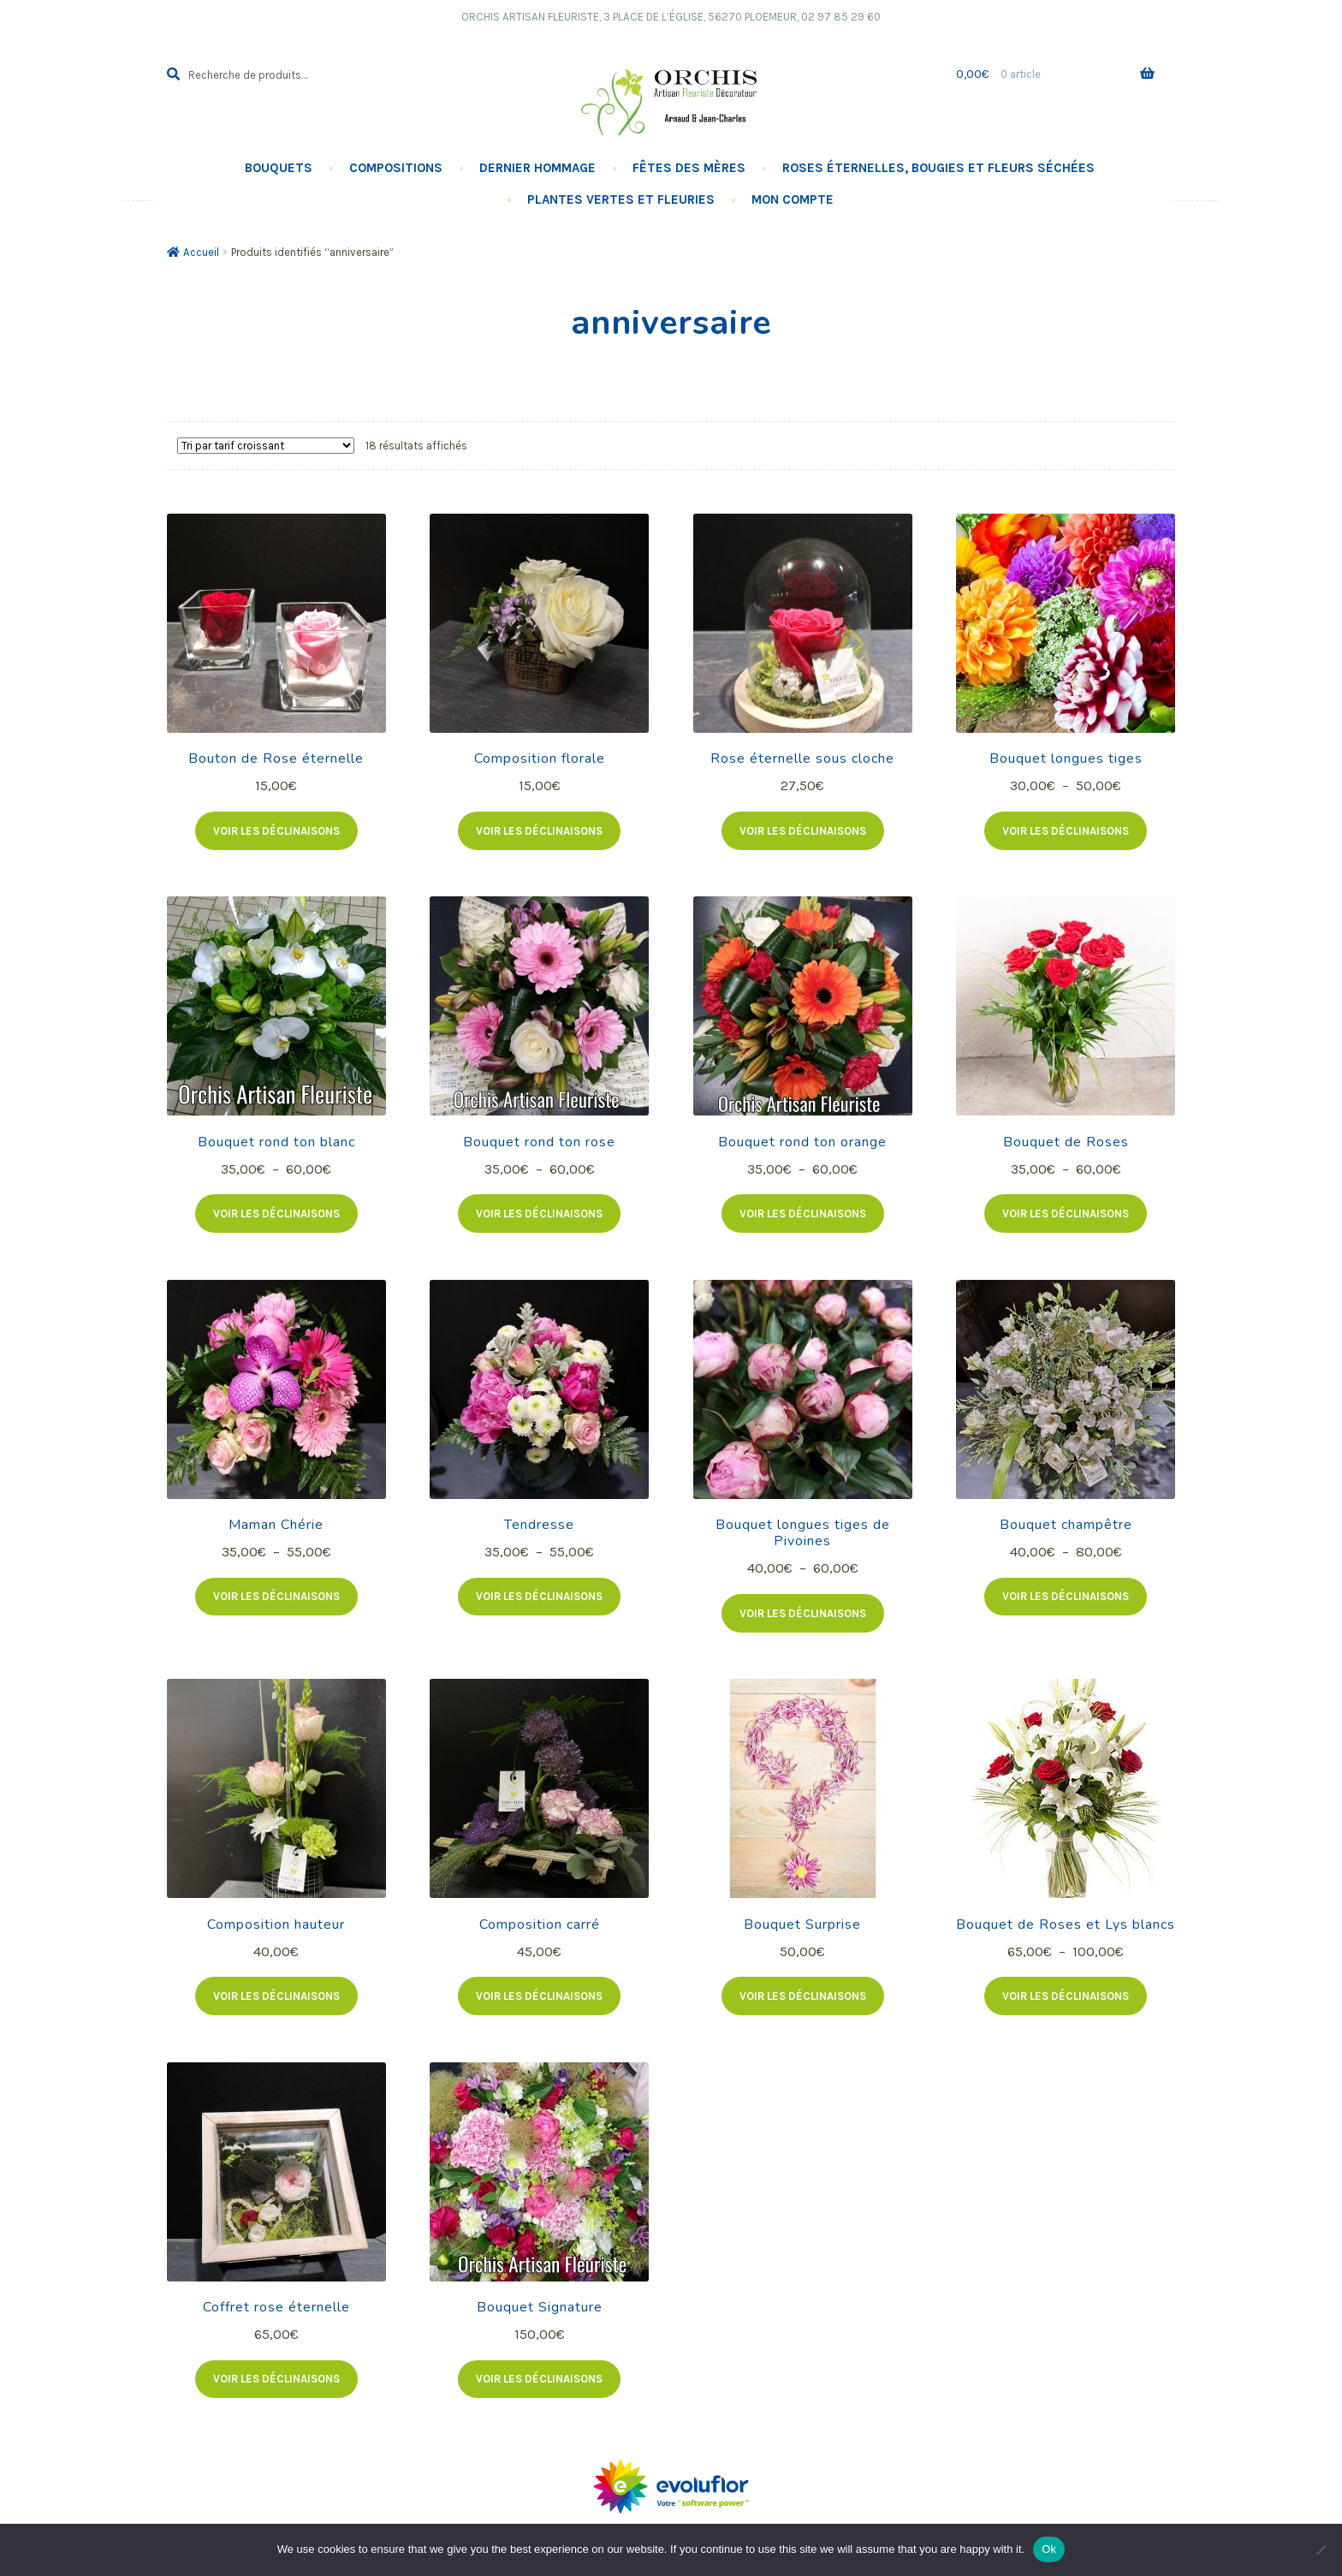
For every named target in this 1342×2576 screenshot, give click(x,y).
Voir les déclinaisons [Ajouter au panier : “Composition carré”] (539, 1996)
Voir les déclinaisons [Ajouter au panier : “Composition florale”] (539, 830)
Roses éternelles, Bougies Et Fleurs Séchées (938, 168)
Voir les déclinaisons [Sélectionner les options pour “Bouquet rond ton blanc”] (276, 1213)
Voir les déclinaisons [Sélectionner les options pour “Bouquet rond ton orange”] (802, 1213)
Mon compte (792, 199)
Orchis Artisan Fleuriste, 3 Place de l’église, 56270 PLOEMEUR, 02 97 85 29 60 (671, 16)
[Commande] (265, 445)
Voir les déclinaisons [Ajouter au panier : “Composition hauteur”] (276, 1996)
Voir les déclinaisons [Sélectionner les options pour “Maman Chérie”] (276, 1596)
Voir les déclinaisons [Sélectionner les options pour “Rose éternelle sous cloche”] (802, 830)
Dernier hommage (537, 168)
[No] (1320, 2549)
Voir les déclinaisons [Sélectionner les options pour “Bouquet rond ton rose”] (539, 1213)
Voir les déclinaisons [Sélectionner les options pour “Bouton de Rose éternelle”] (276, 830)
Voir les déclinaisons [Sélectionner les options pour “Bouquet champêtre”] (1065, 1596)
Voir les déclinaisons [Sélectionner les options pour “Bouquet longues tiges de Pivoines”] (802, 1613)
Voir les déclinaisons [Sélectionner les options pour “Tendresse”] (539, 1596)
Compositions (395, 168)
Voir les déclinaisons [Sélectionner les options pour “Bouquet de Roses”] (1065, 1213)
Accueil (201, 252)
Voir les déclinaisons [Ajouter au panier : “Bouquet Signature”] (539, 2378)
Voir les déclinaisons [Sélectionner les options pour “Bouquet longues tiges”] (1065, 830)
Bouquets (278, 168)
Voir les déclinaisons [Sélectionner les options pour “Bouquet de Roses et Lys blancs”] (1065, 1996)
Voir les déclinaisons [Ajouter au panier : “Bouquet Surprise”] (802, 1996)
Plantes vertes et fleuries (621, 199)
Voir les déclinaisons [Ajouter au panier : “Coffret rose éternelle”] (276, 2378)
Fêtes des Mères (688, 168)
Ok (1049, 2549)
